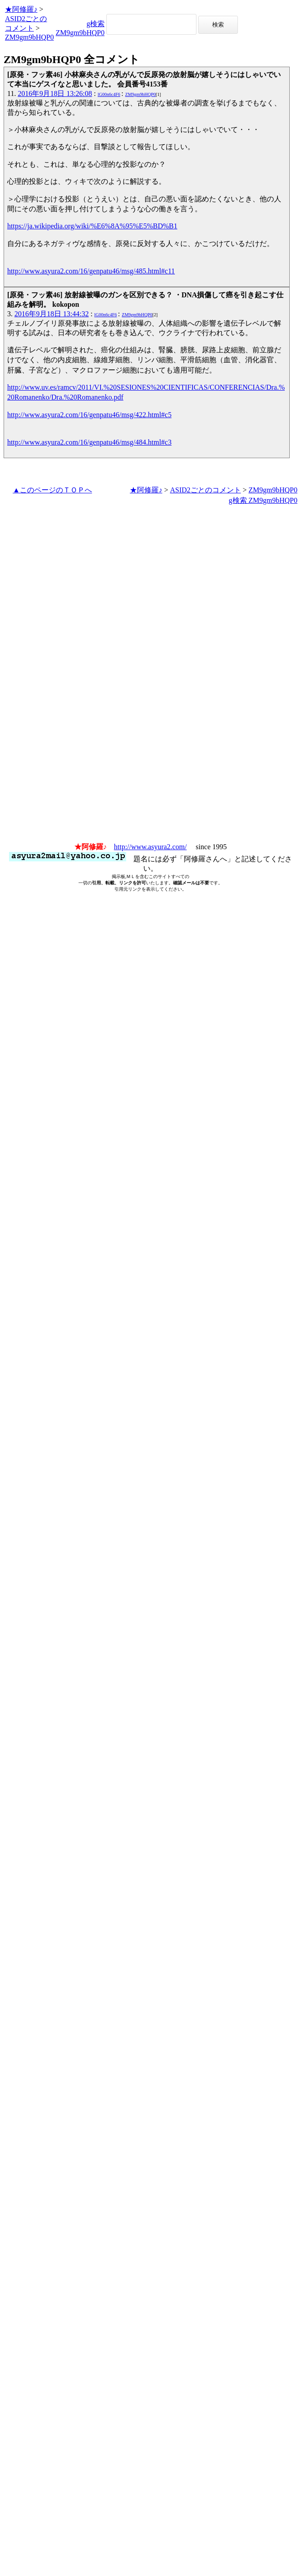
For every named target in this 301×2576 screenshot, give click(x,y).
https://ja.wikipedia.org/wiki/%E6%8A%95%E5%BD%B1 (92, 226)
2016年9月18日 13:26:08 (55, 93)
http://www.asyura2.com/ (150, 847)
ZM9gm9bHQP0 (29, 37)
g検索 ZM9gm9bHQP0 (263, 500)
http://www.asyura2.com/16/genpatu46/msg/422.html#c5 (89, 415)
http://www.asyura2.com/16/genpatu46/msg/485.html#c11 (91, 271)
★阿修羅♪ (21, 9)
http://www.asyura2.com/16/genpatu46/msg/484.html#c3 (89, 442)
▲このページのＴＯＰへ (52, 490)
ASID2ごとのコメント (205, 490)
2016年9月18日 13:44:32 (51, 314)
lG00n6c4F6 (109, 94)
